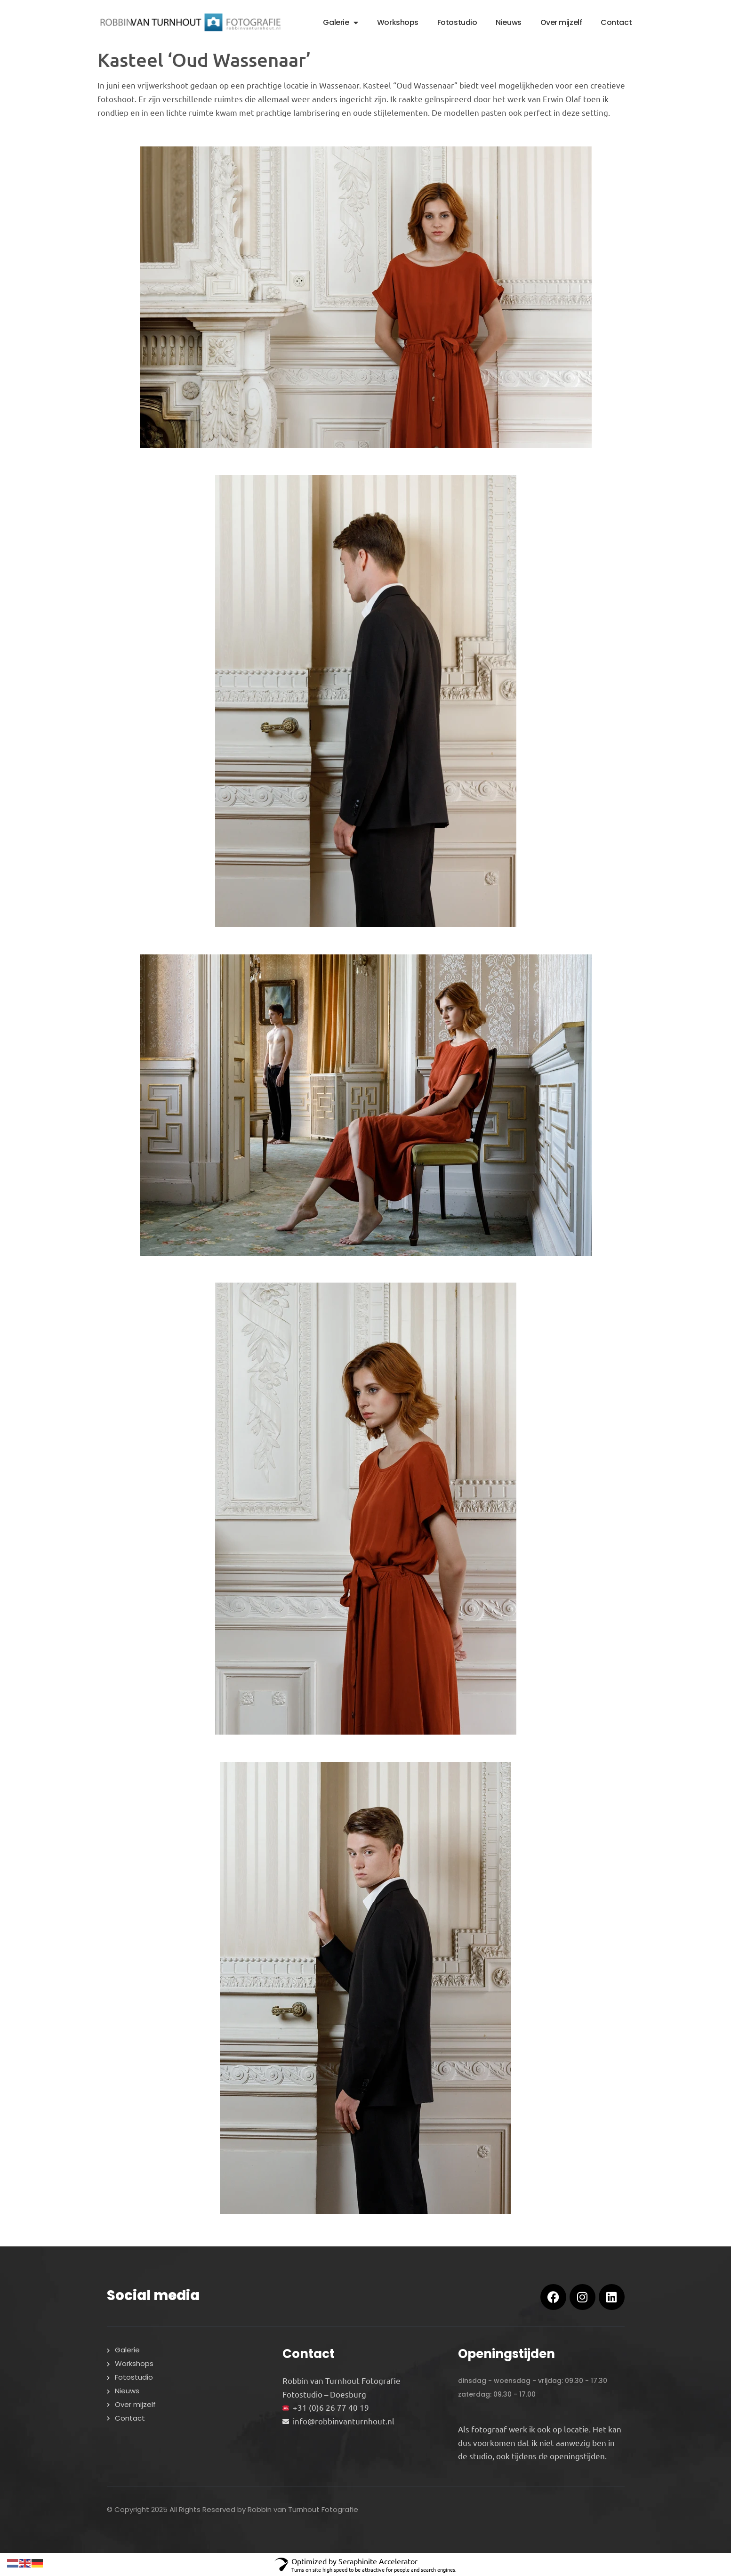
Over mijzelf (561, 22)
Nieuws (508, 22)
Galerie (340, 22)
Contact (616, 22)
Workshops (397, 22)
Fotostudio (457, 22)
